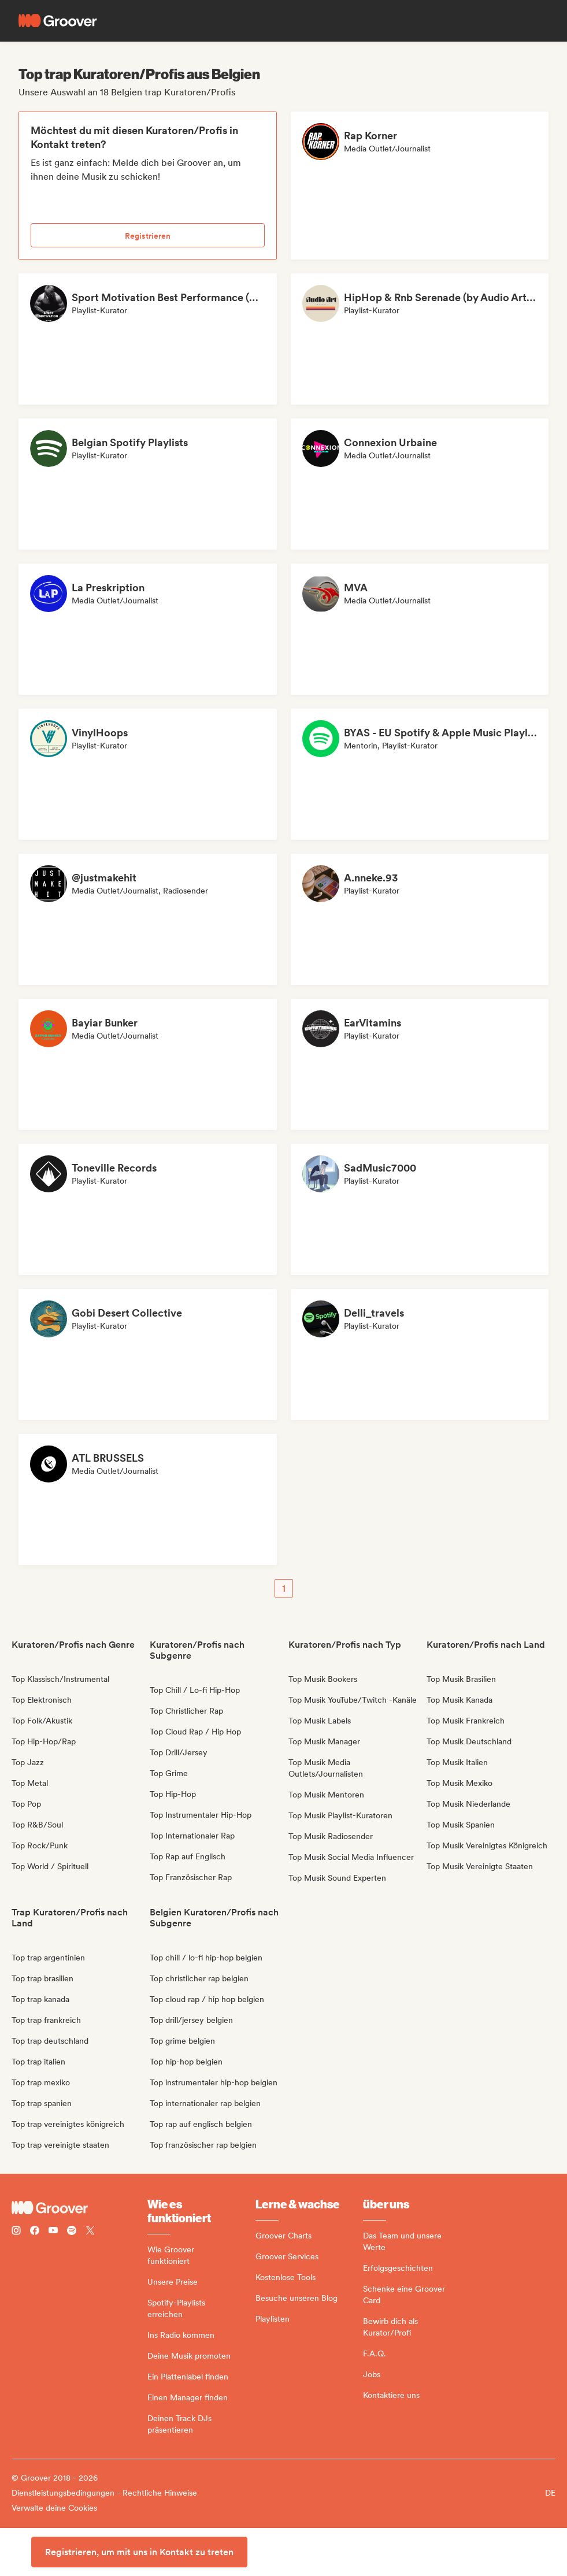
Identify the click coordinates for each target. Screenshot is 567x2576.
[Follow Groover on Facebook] (34, 2232)
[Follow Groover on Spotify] (71, 2232)
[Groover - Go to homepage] (79, 2208)
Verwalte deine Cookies (54, 2507)
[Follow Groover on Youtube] (53, 2232)
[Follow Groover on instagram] (16, 2232)
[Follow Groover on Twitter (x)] (90, 2232)
